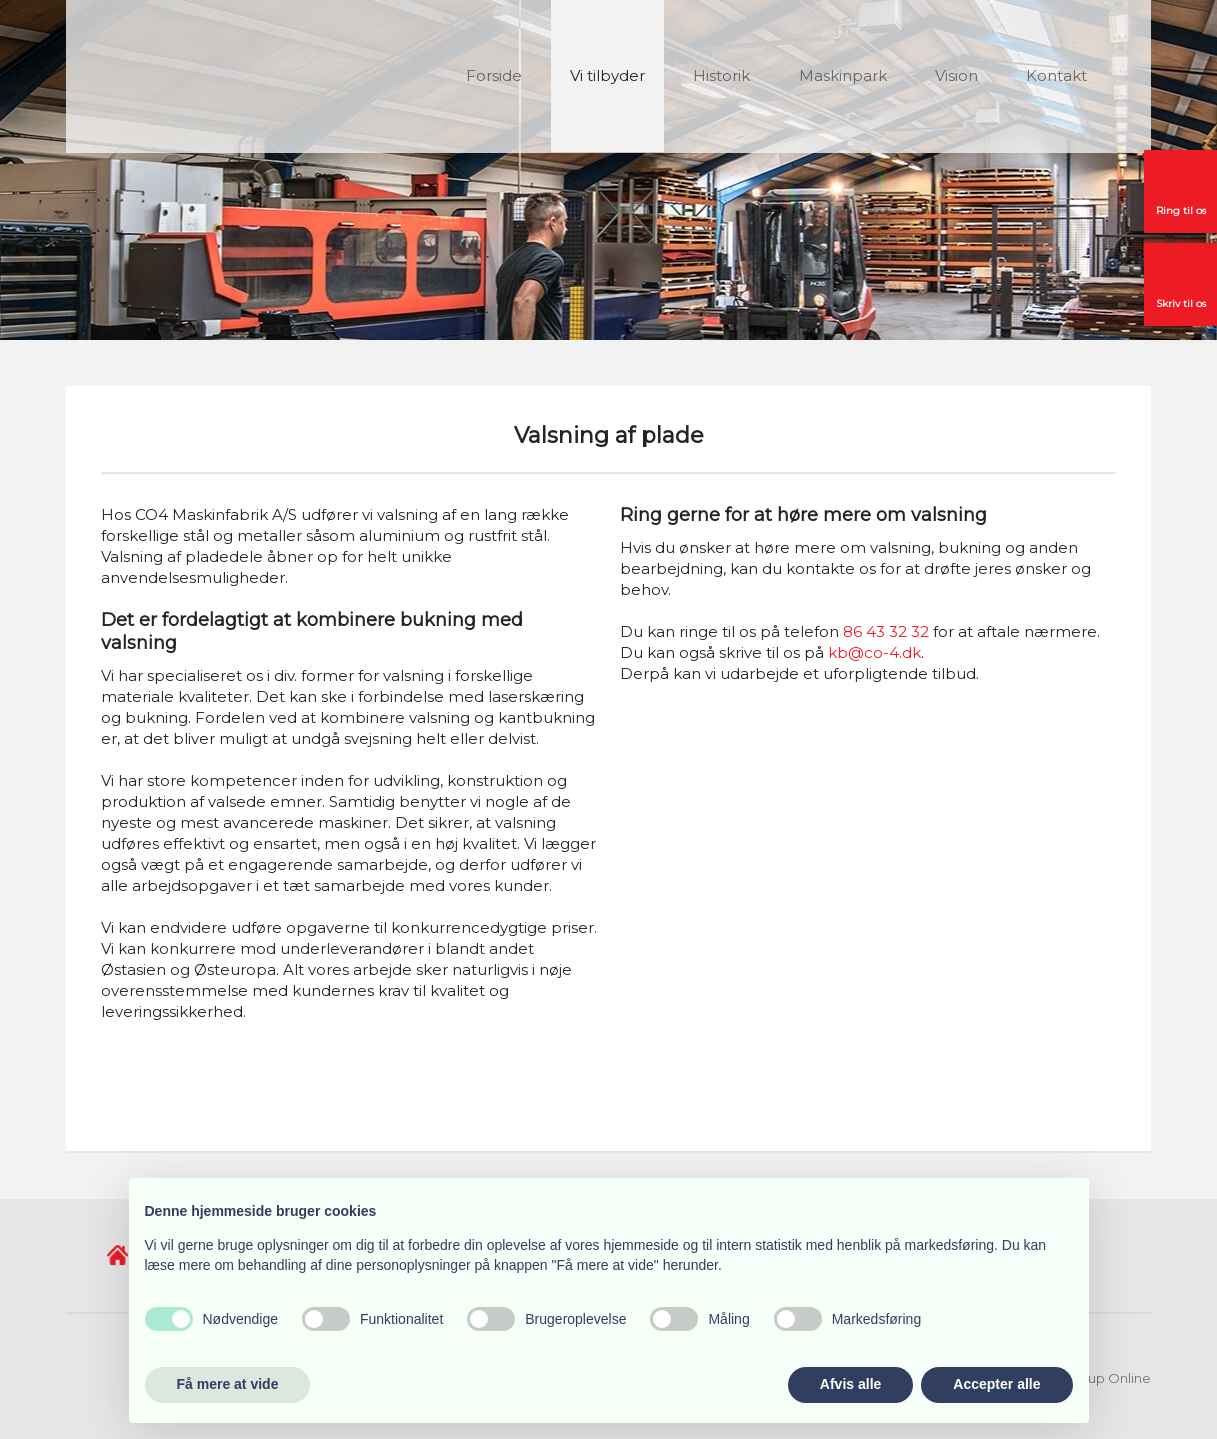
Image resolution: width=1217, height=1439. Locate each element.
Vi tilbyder (607, 75)
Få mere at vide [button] (228, 1384)
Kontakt (1056, 75)
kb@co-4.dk (874, 652)
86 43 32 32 (886, 631)
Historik (721, 75)
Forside (494, 75)
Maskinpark (843, 75)
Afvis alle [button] (850, 1384)
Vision (956, 75)
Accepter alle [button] (996, 1384)
